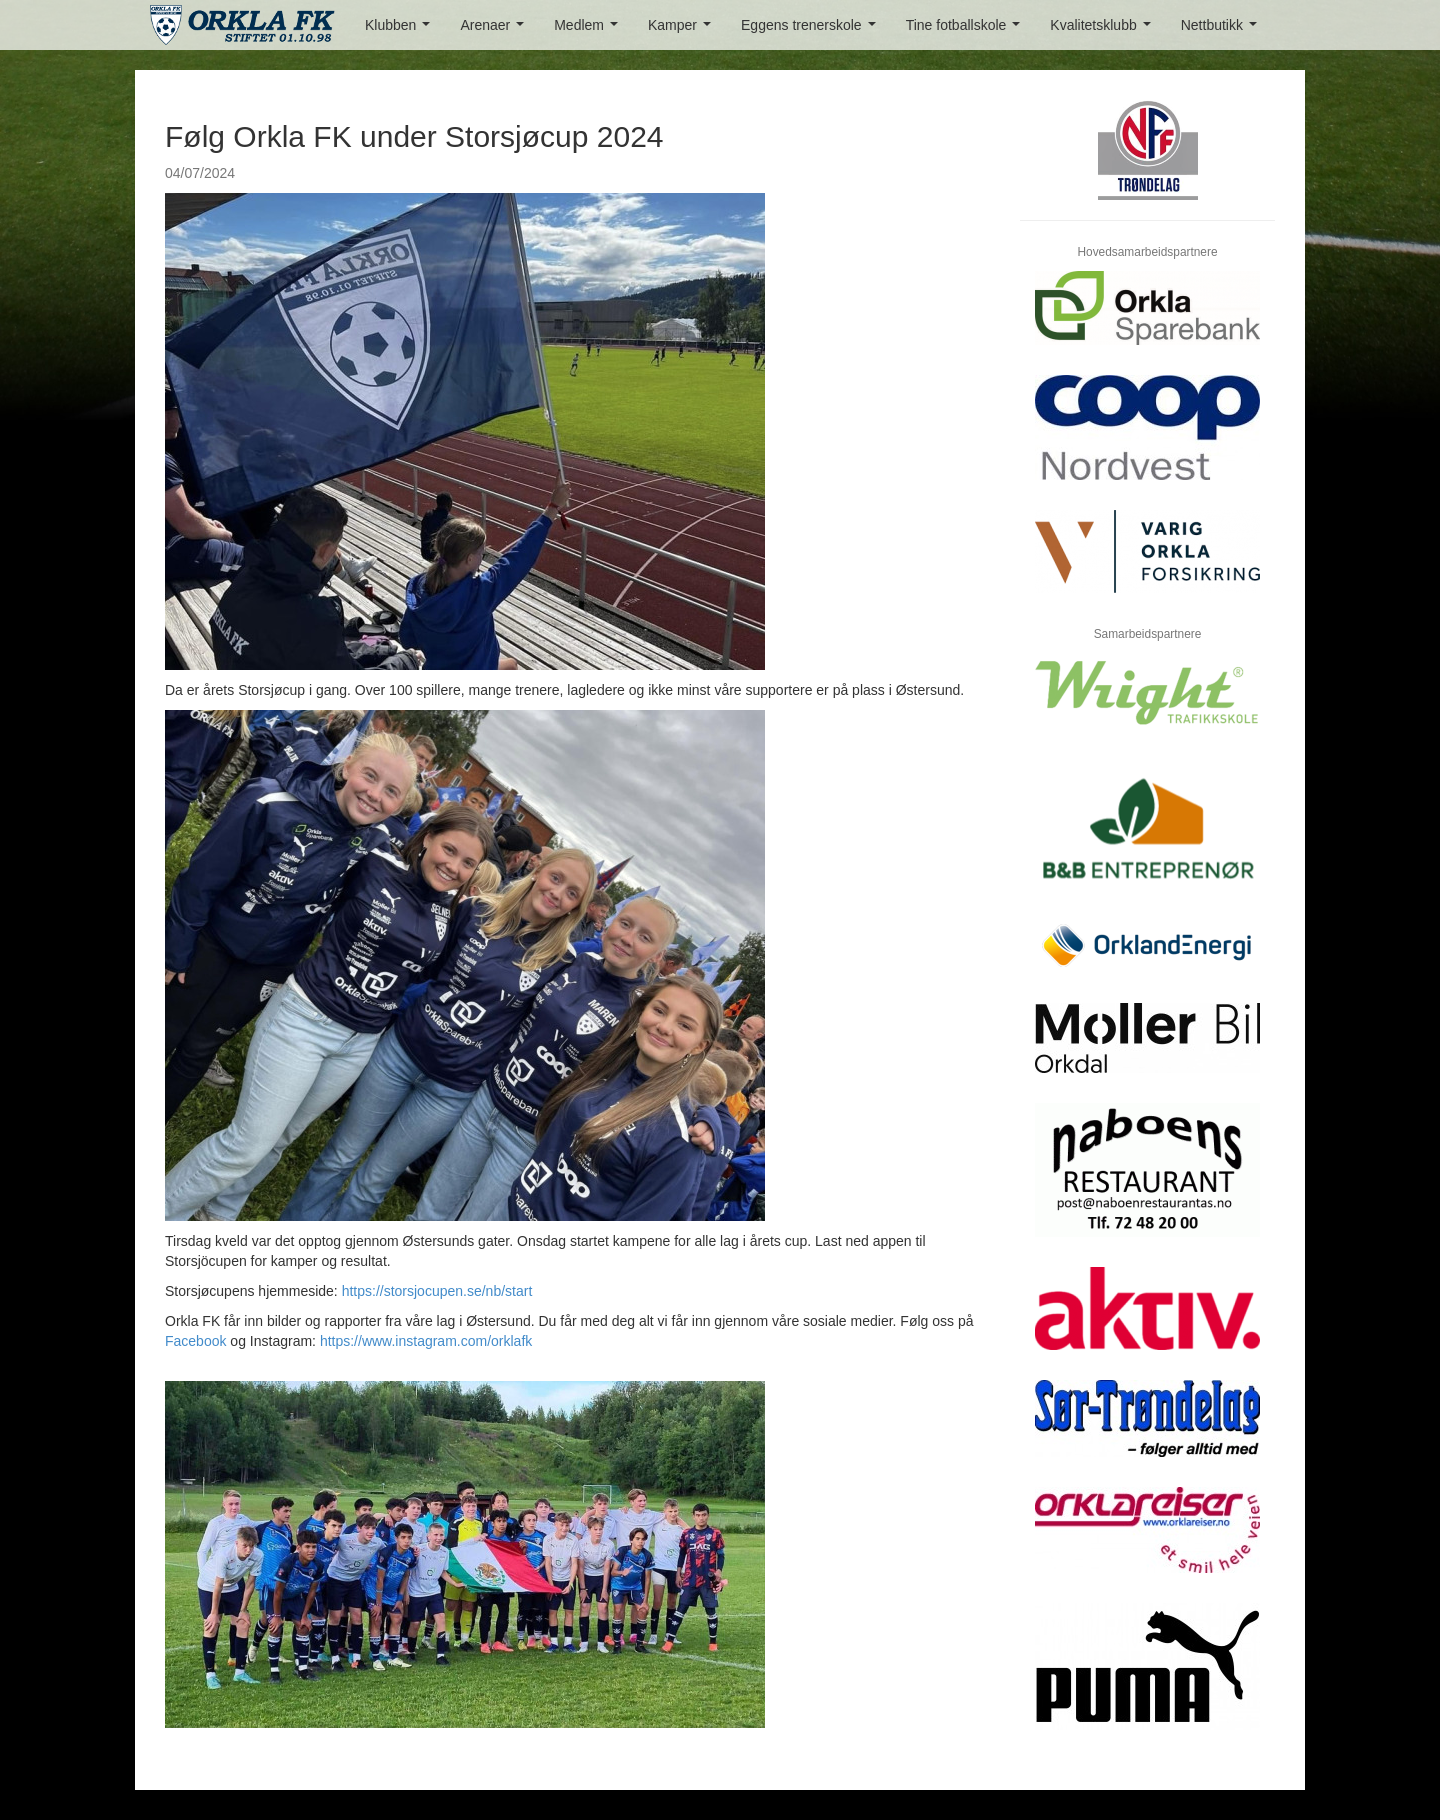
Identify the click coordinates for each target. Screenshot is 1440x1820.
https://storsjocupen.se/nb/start (437, 1291)
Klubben (401, 30)
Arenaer (495, 30)
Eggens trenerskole (812, 30)
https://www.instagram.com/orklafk (426, 1341)
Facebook (195, 1341)
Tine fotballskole (967, 30)
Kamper (683, 30)
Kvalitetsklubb (1104, 30)
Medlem (589, 30)
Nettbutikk (1223, 30)
